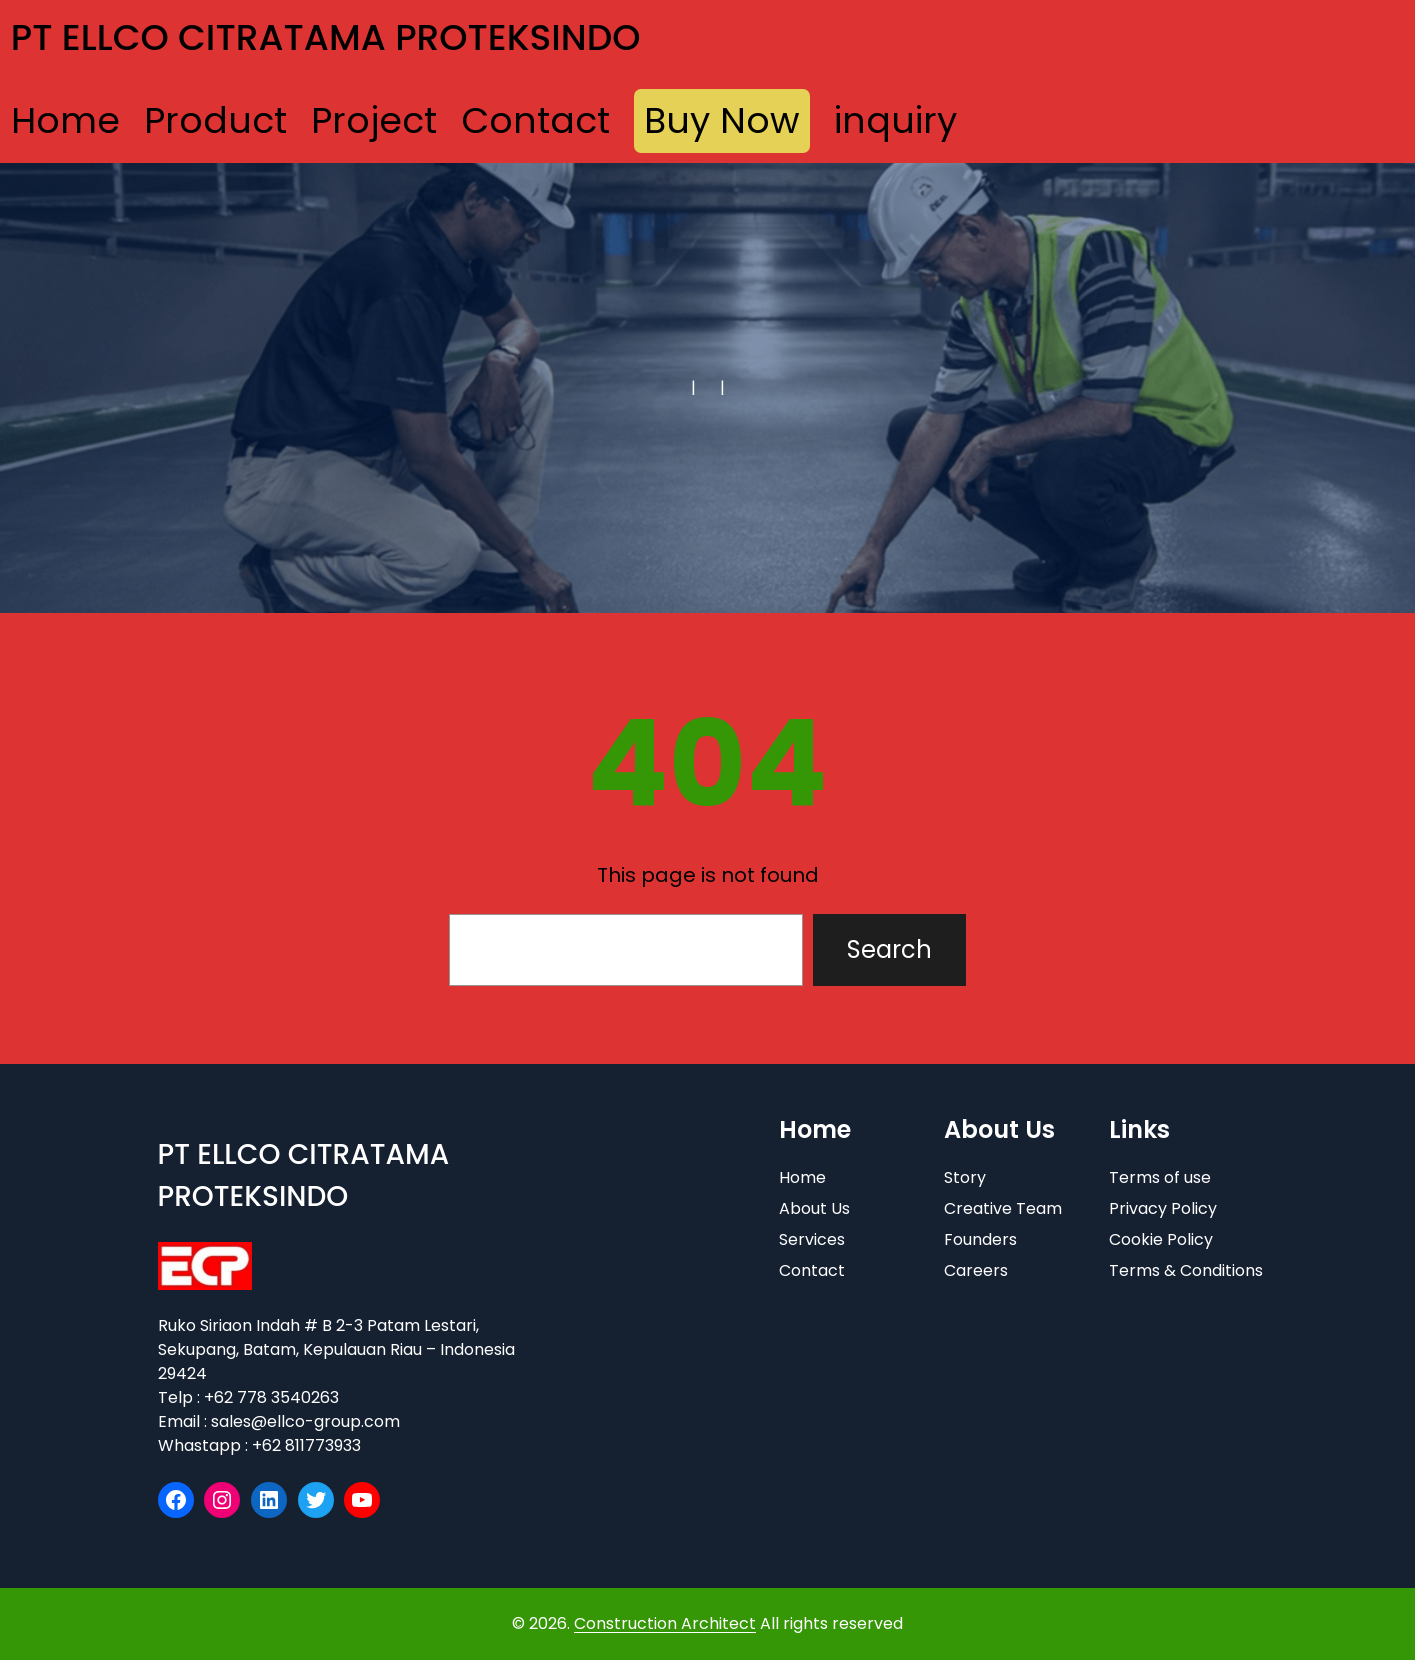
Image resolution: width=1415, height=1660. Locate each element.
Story (965, 1177)
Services (812, 1239)
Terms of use (1160, 1177)
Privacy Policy (1163, 1208)
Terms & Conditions (1186, 1270)
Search (889, 949)
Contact (812, 1270)
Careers (976, 1270)
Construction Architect (665, 1623)
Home (802, 1177)
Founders (980, 1239)
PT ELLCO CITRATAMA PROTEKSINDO (326, 37)
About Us (814, 1208)
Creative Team (1003, 1208)
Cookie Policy (1161, 1239)
